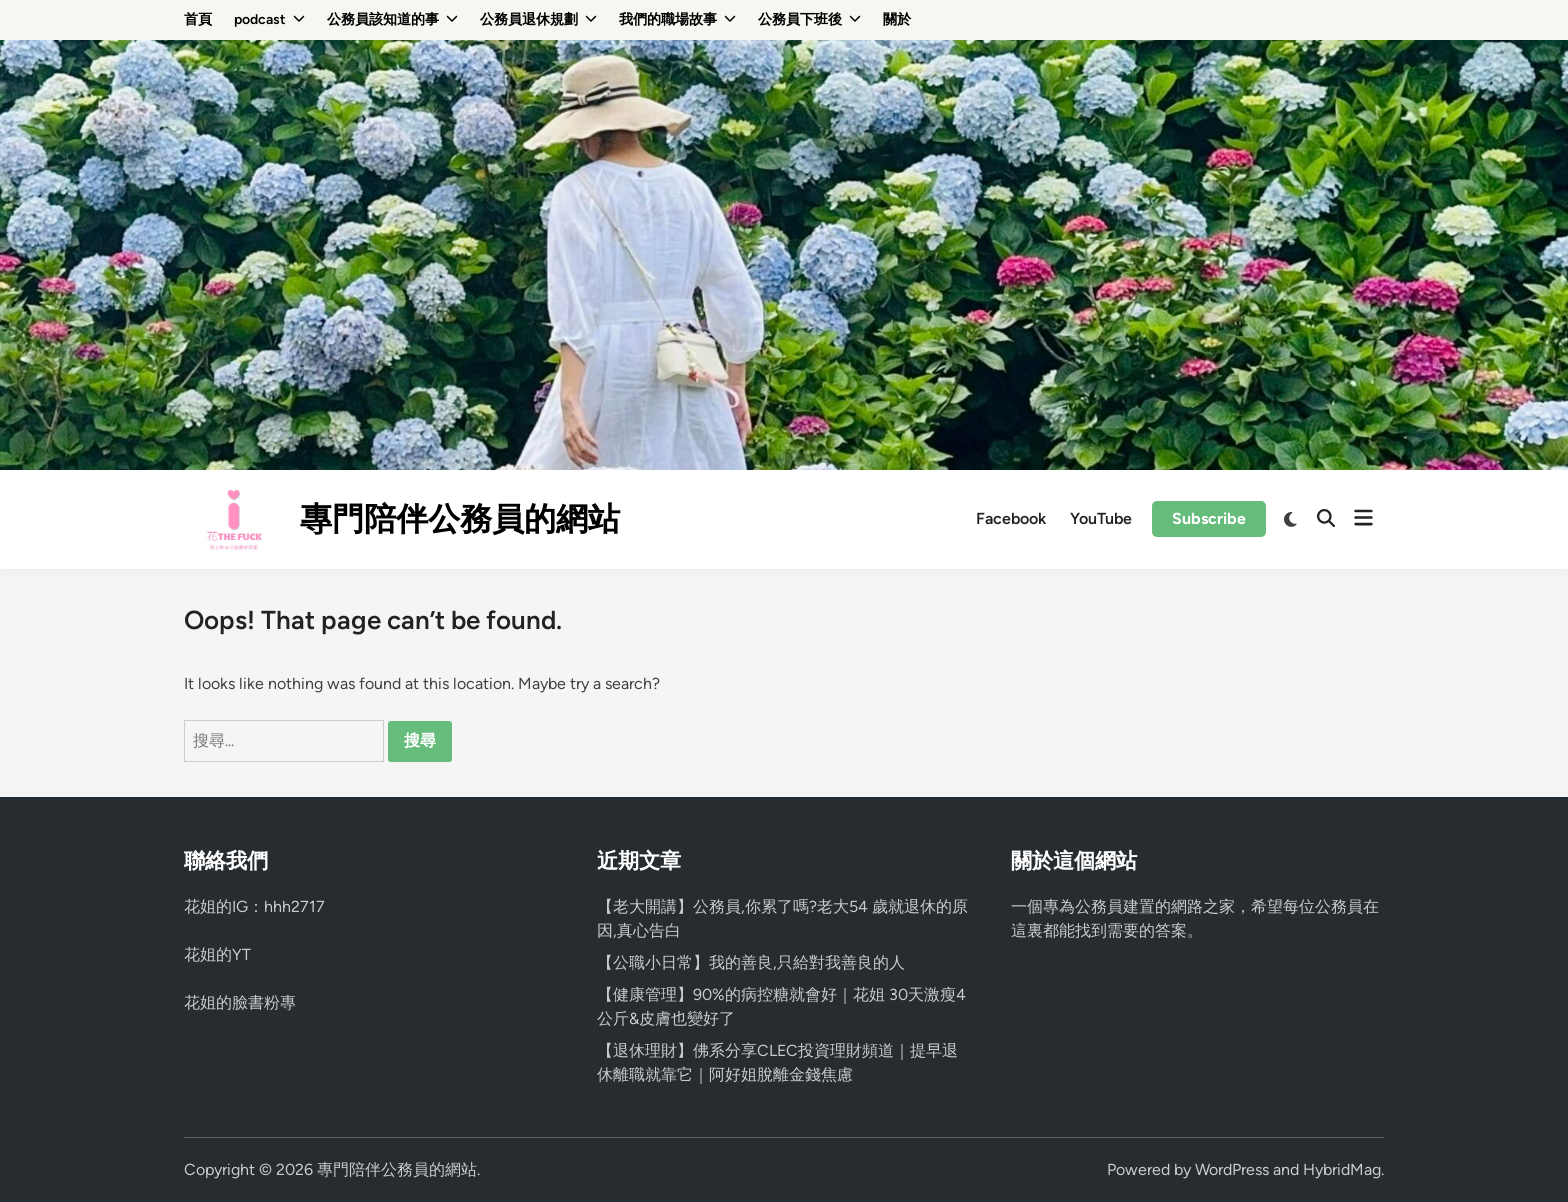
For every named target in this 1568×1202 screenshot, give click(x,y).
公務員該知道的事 (392, 20)
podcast (269, 20)
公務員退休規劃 (538, 20)
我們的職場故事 (677, 20)
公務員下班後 (809, 20)
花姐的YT (217, 954)
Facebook (1011, 518)
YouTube (1101, 518)
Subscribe (1209, 518)
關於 (897, 19)
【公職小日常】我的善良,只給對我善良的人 (751, 962)
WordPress (1232, 1169)
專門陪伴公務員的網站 (460, 519)
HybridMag (1342, 1169)
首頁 (198, 19)
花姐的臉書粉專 (240, 1002)
